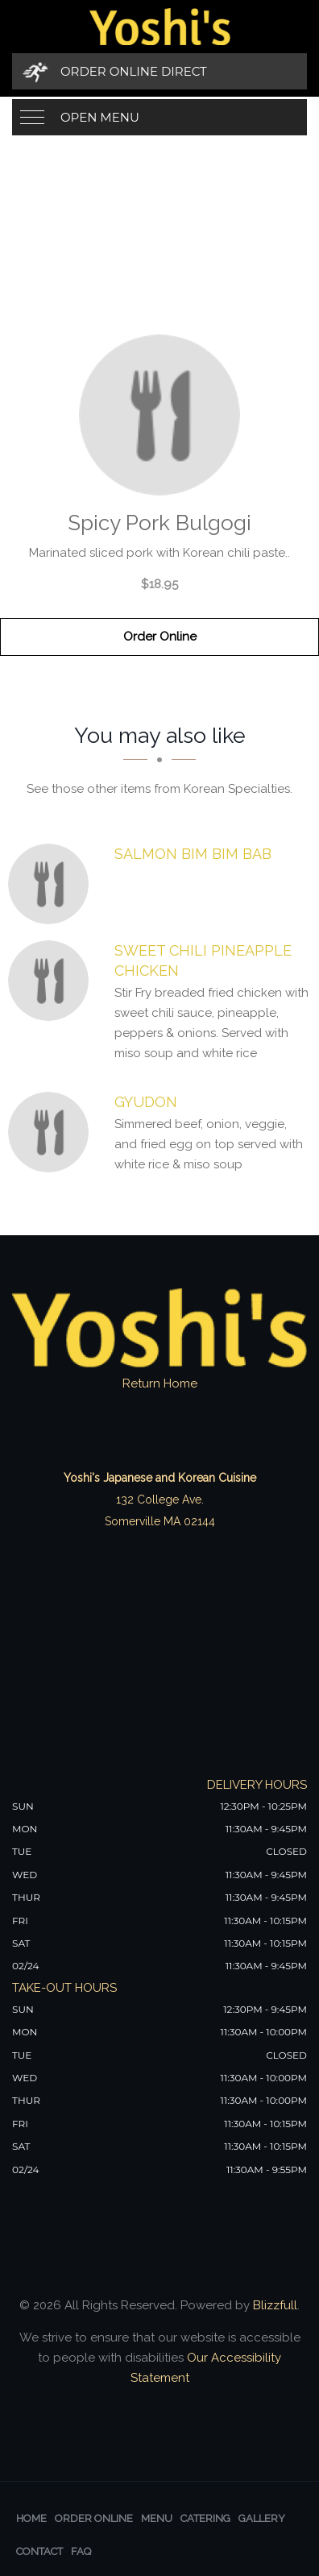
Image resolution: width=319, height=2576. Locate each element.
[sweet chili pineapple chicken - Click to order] (52, 980)
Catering (205, 2518)
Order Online (160, 636)
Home (31, 2518)
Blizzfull (275, 2305)
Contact (39, 2551)
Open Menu (99, 117)
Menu (156, 2518)
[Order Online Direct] (159, 71)
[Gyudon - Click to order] (52, 1132)
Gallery (261, 2518)
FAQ (81, 2551)
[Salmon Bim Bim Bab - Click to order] (52, 884)
